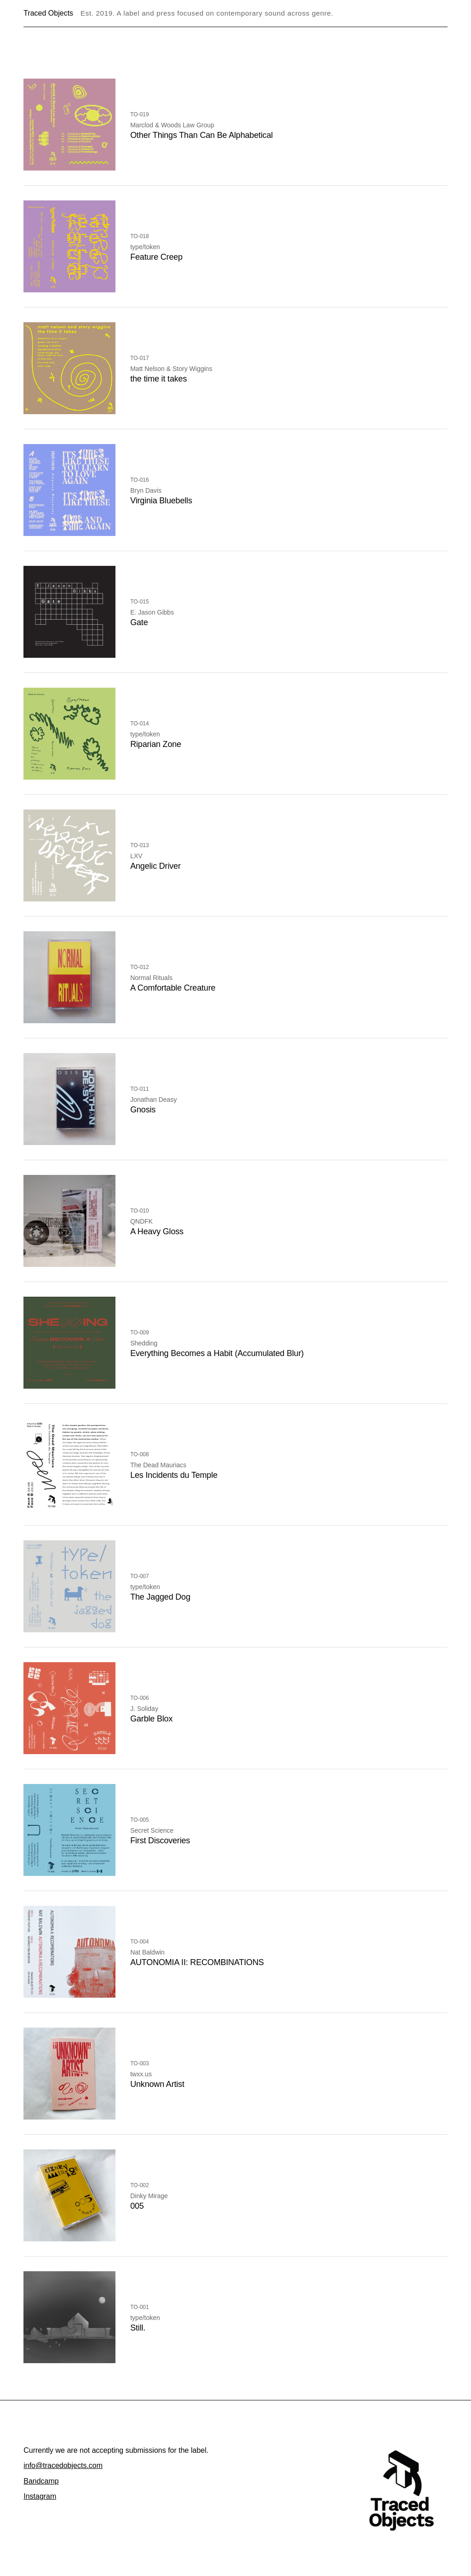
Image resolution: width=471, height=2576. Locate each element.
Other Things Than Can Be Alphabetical (201, 135)
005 (137, 2206)
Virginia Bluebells (161, 500)
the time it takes (158, 378)
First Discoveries (160, 1840)
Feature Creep (156, 257)
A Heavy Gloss (157, 1231)
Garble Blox (151, 1718)
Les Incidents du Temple (174, 1475)
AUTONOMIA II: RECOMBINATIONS (197, 1962)
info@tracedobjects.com (63, 2465)
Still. (137, 2327)
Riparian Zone (155, 744)
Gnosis (142, 1109)
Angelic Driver (155, 866)
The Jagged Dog (160, 1596)
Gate (139, 622)
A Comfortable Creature (172, 987)
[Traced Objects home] (402, 2490)
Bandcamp (41, 2481)
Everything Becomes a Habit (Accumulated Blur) (217, 1353)
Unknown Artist (157, 2084)
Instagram (39, 2496)
